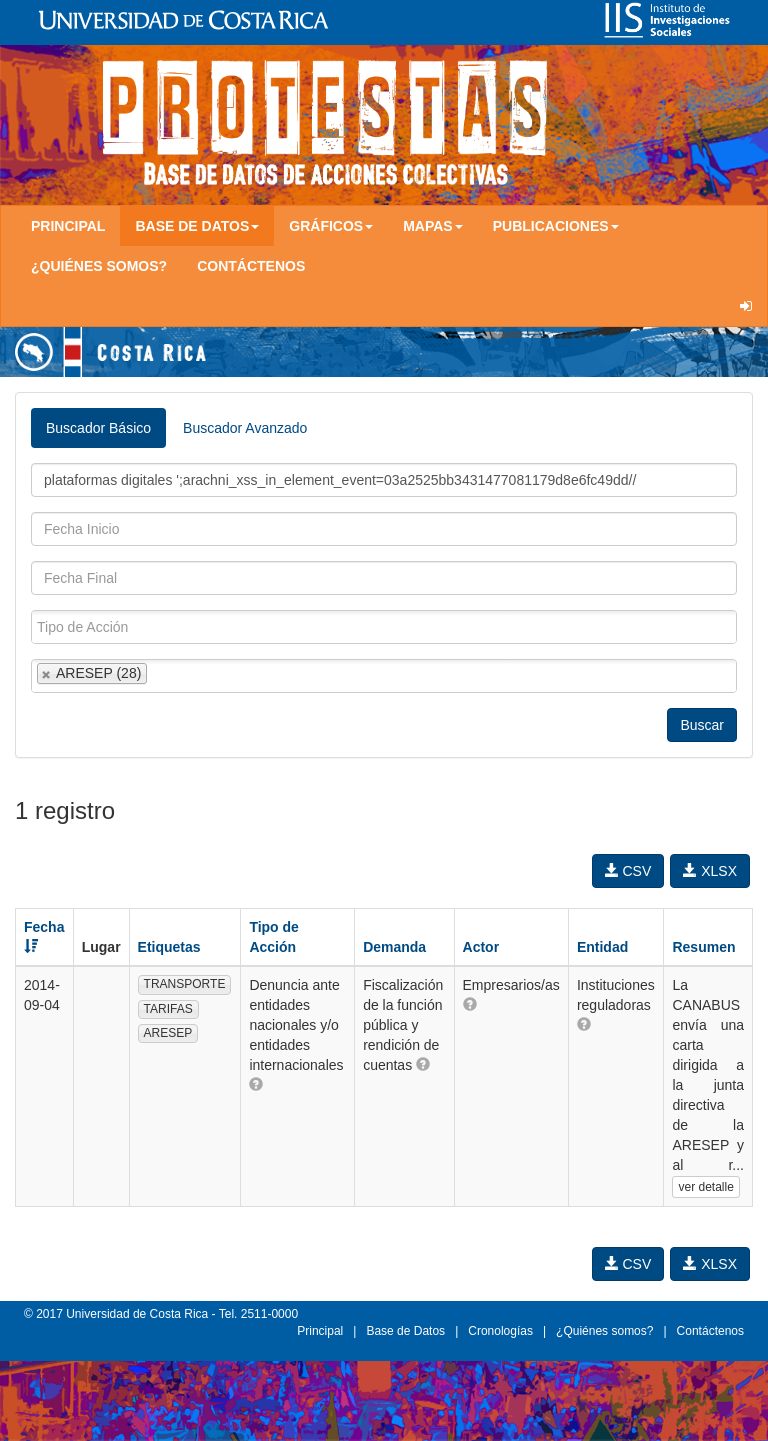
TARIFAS (168, 1009)
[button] (256, 1084)
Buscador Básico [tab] (98, 428)
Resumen (703, 947)
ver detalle (705, 1187)
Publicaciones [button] (556, 226)
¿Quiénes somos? (99, 266)
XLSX (710, 871)
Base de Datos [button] (197, 226)
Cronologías (500, 1331)
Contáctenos (251, 266)
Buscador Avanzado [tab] (245, 428)
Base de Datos (405, 1331)
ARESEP (168, 1033)
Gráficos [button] (331, 226)
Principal (68, 226)
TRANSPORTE (185, 984)
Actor (481, 947)
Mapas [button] (433, 226)
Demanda (394, 947)
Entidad (602, 947)
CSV (628, 871)
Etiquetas (169, 947)
